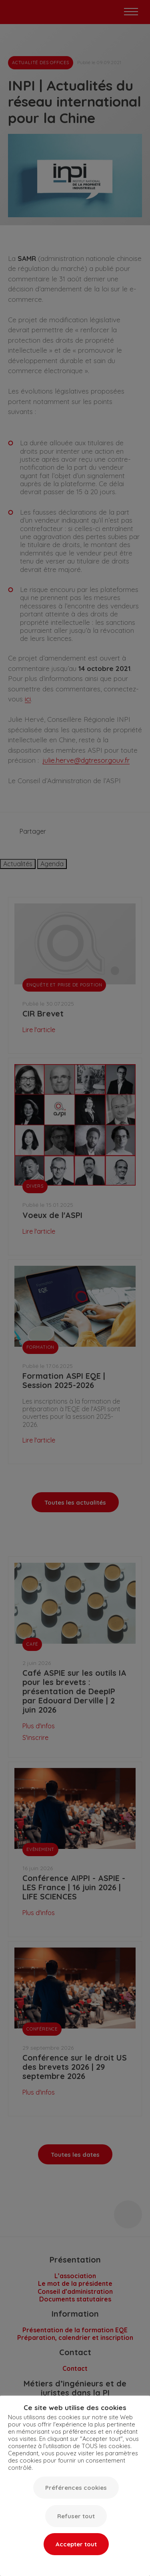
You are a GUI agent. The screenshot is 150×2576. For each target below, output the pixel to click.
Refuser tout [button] (76, 2516)
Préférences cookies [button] (76, 2487)
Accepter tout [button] (76, 2544)
